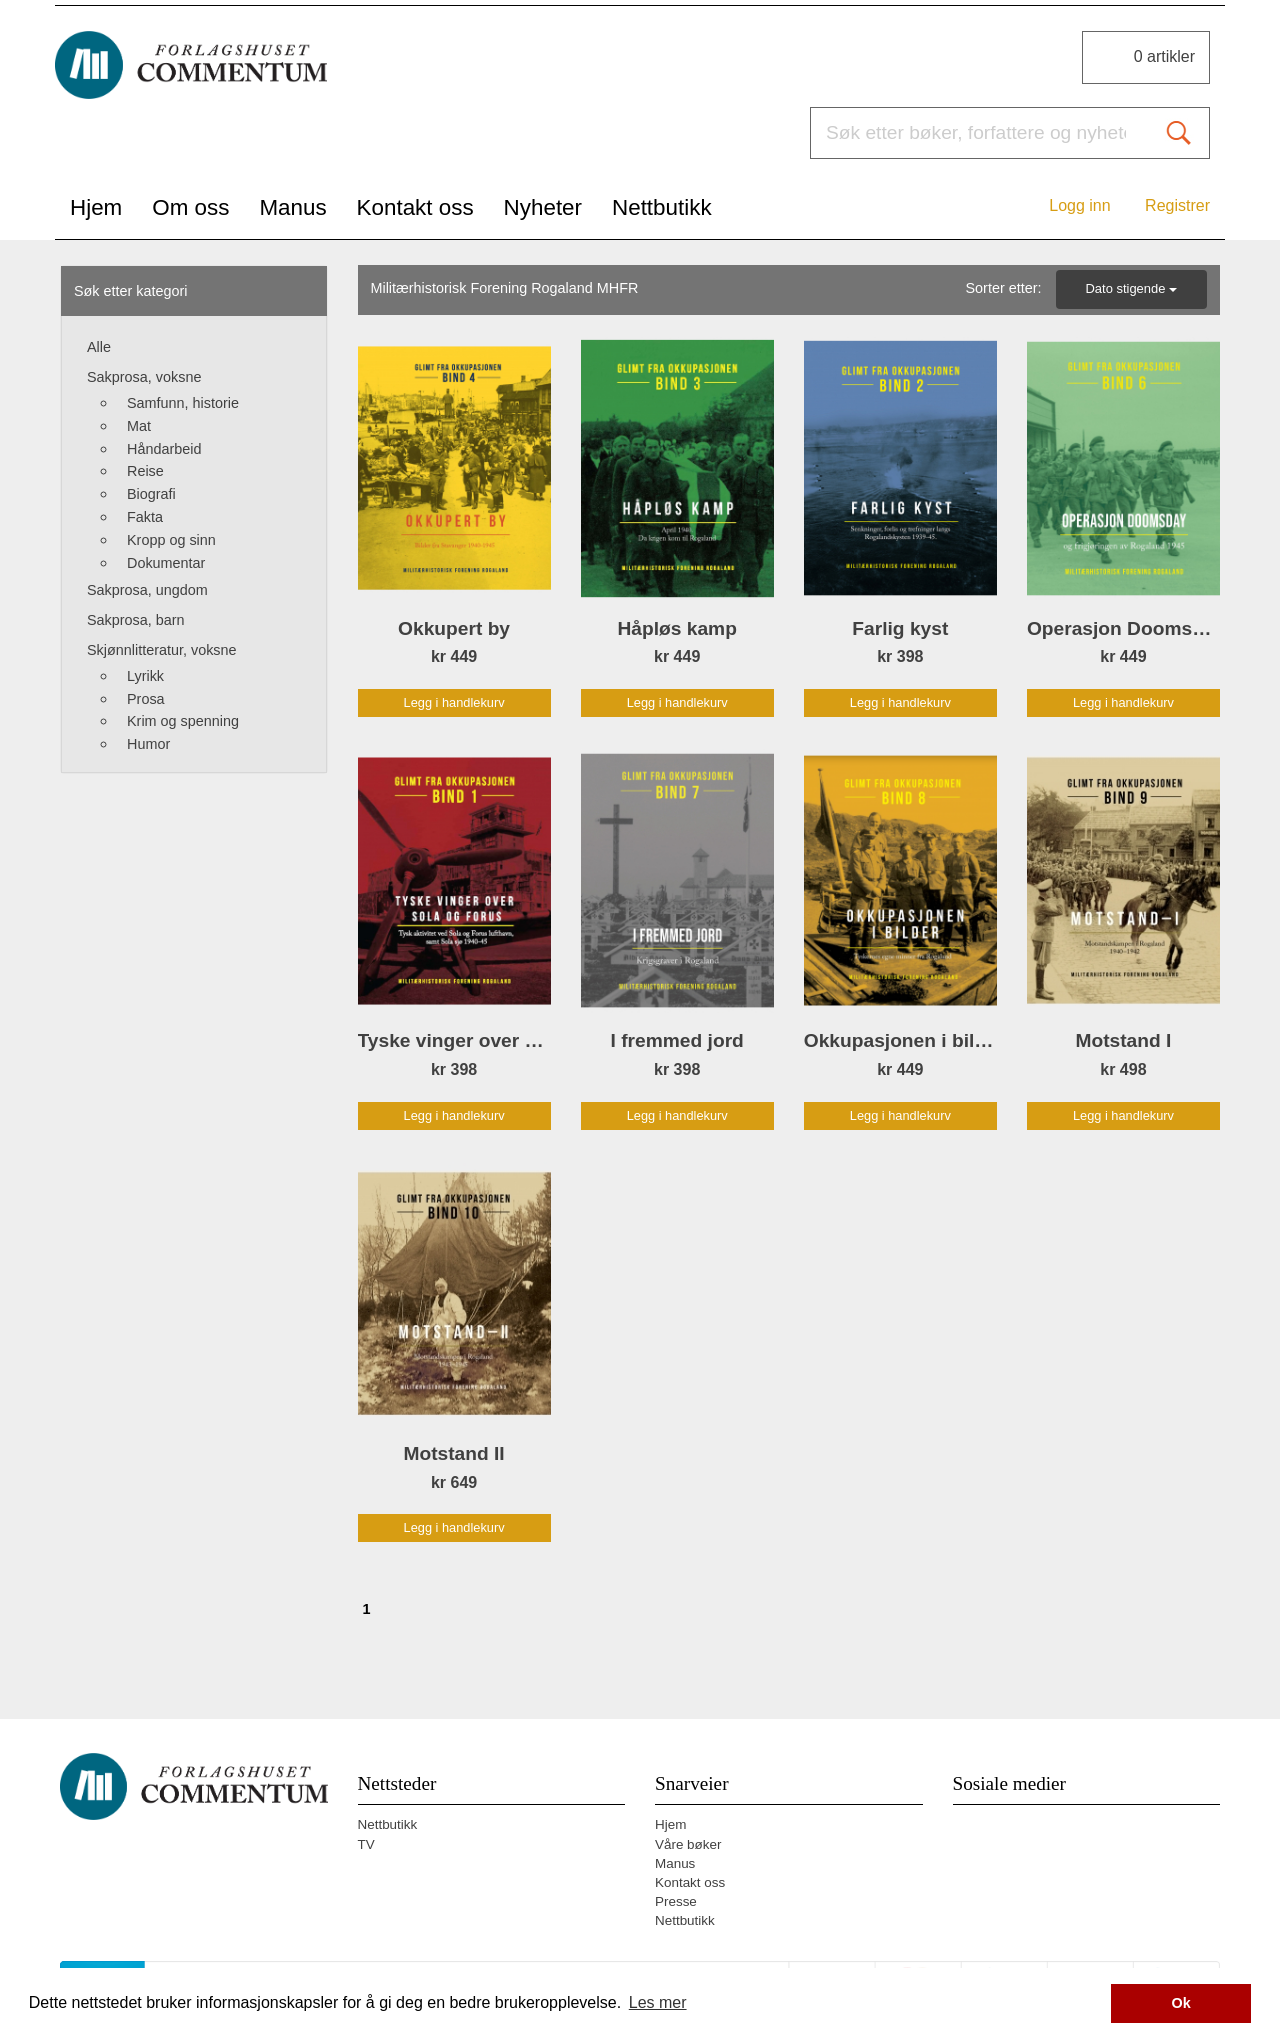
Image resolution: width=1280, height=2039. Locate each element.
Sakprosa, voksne (144, 377)
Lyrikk (145, 676)
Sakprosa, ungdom (147, 590)
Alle (99, 347)
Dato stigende (1132, 288)
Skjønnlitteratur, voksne (162, 650)
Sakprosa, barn (136, 620)
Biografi (151, 494)
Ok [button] (1181, 2003)
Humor (148, 744)
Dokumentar (166, 563)
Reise (145, 471)
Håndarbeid (164, 449)
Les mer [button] (658, 2002)
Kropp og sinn (171, 540)
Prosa (146, 699)
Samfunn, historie (183, 403)
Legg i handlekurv (454, 702)
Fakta (145, 517)
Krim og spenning (183, 721)
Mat (139, 426)
